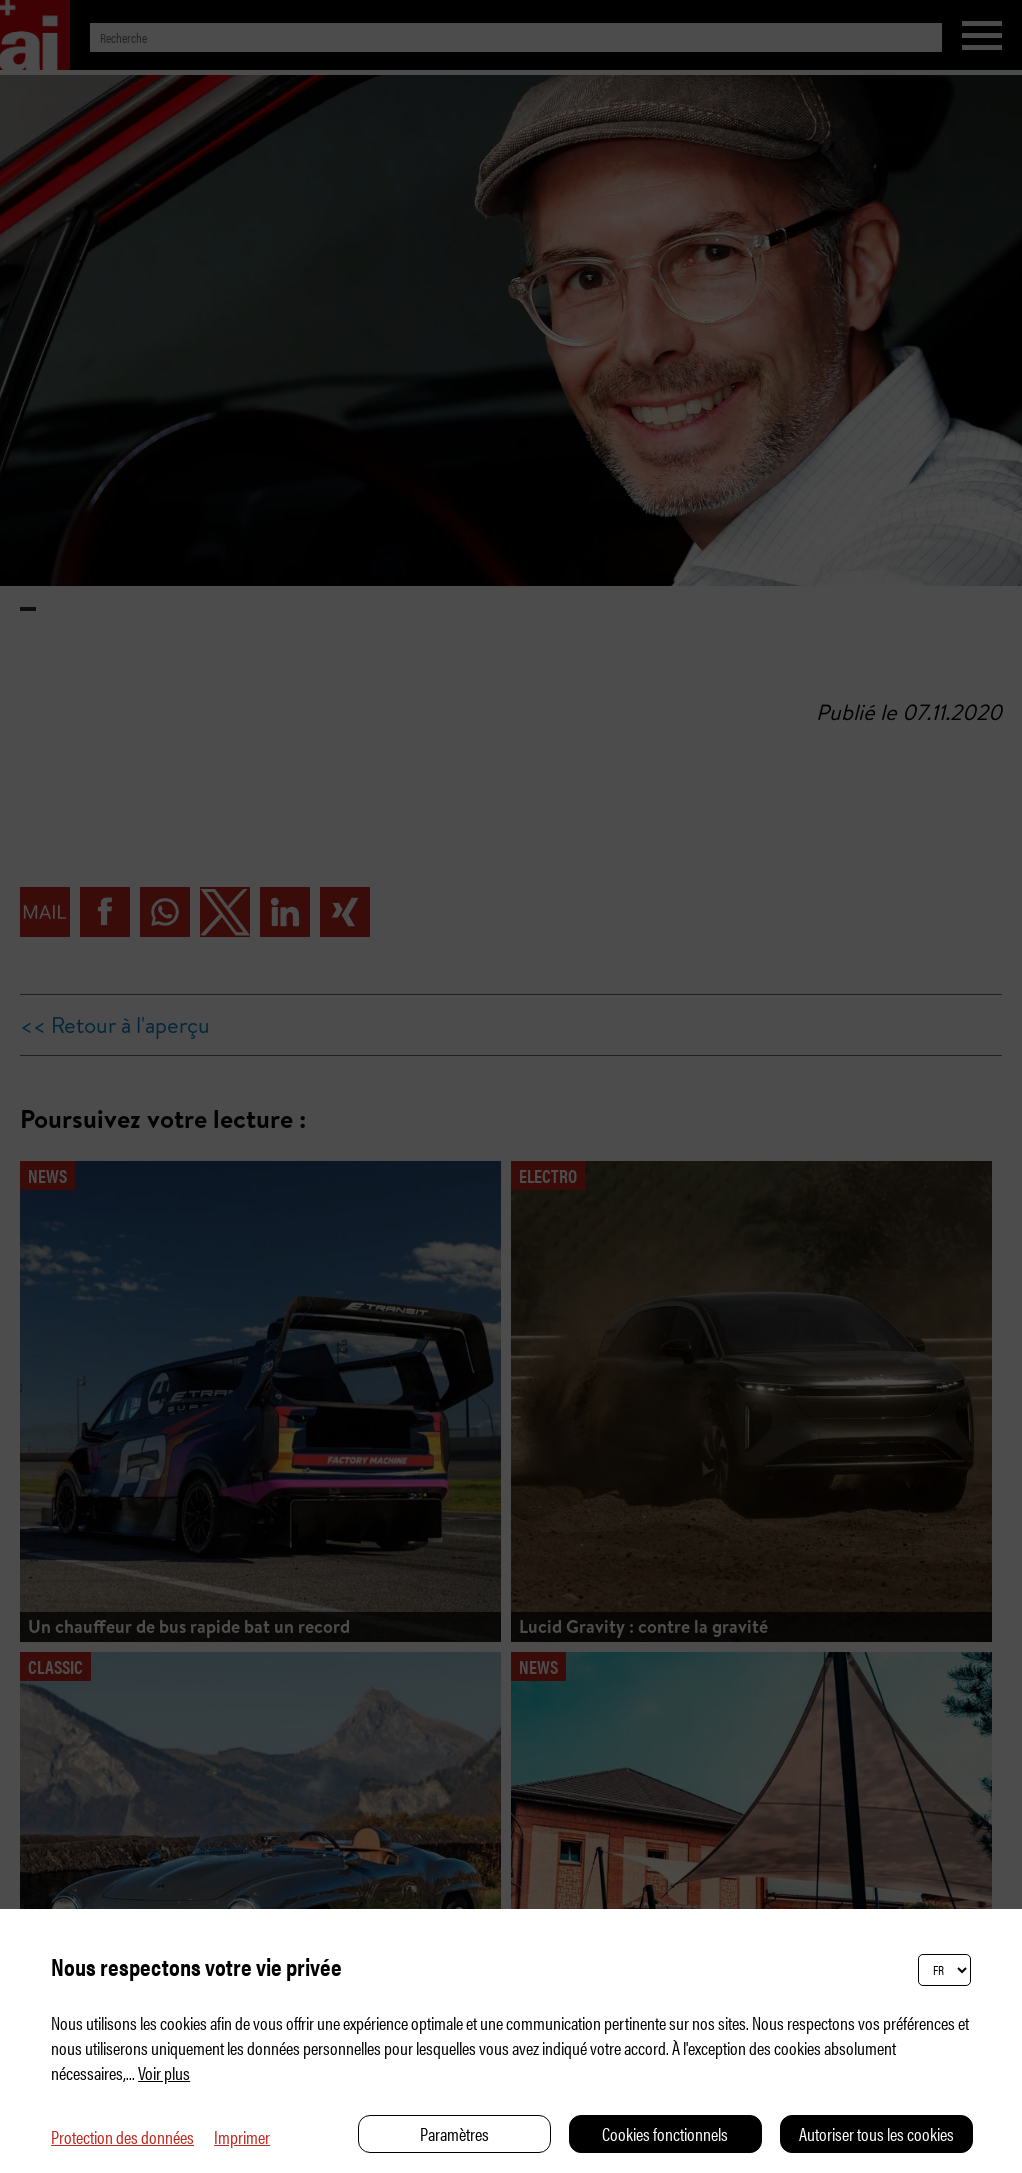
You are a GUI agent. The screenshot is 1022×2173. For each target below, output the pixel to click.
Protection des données (122, 2136)
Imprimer (242, 2136)
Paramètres (454, 2133)
